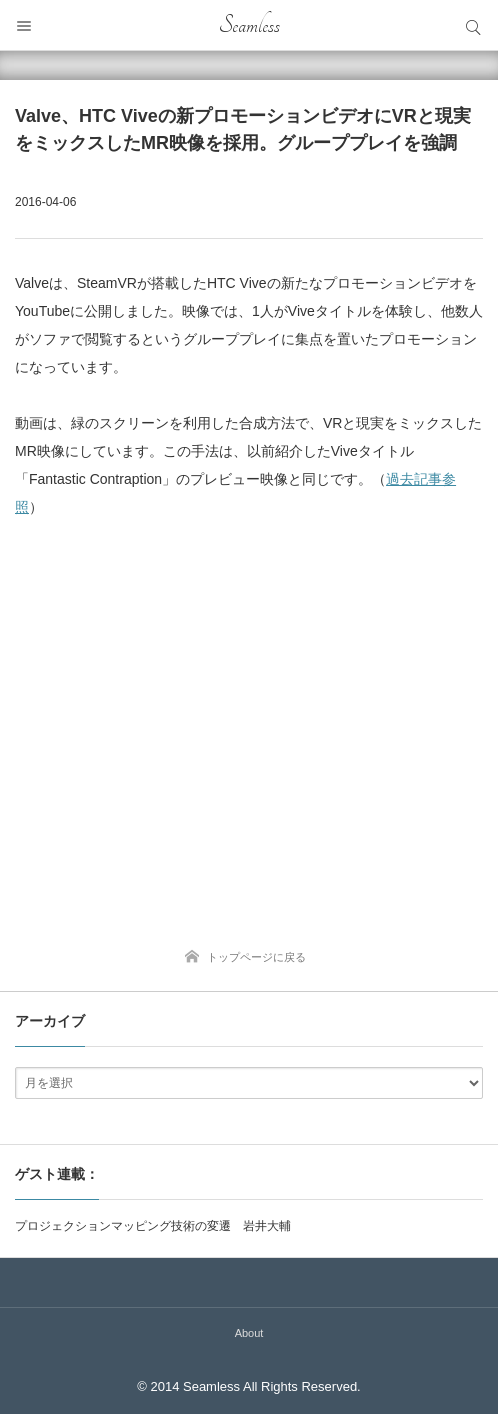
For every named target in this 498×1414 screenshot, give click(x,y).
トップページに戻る (256, 957)
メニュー (25, 25)
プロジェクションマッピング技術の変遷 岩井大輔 (153, 1226)
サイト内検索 (473, 25)
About (249, 1333)
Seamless (249, 25)
